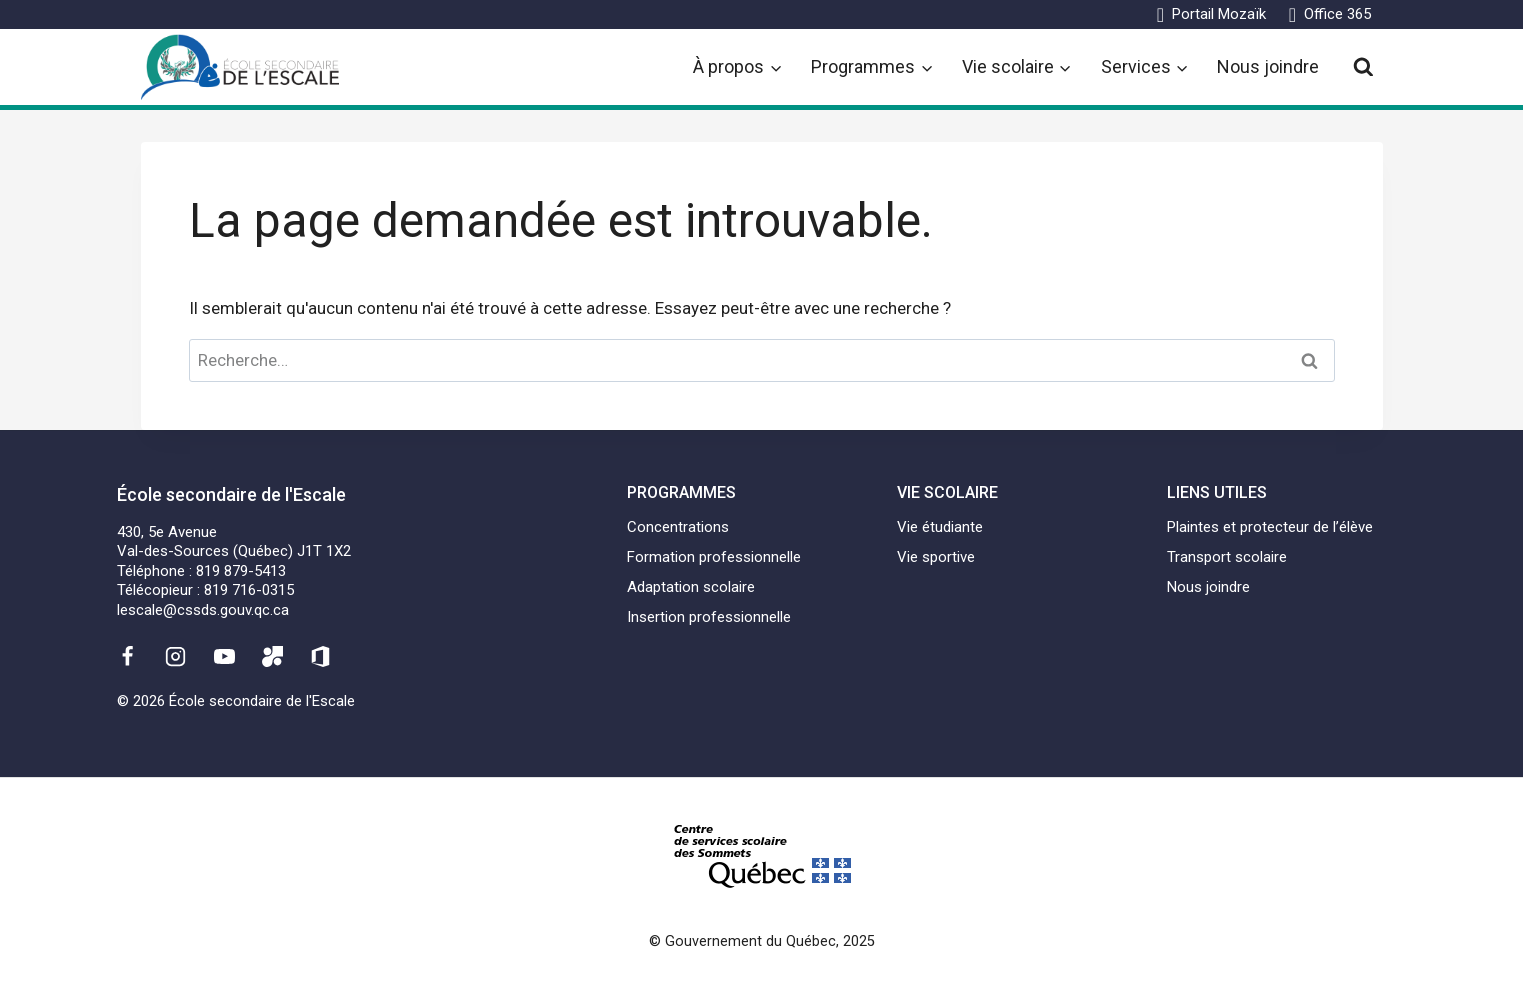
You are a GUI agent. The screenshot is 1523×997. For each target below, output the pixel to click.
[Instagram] (176, 656)
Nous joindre (1268, 66)
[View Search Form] (1363, 67)
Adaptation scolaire (691, 587)
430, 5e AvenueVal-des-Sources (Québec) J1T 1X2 (234, 542)
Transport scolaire (1227, 557)
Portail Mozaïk (1219, 14)
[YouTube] (224, 656)
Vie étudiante (940, 527)
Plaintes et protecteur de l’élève (1270, 527)
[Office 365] (321, 656)
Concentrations (678, 527)
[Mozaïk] (272, 656)
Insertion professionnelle (709, 617)
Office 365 (1337, 14)
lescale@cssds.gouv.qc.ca (203, 610)
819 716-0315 (249, 590)
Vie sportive (936, 557)
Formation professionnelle (714, 557)
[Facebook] (128, 656)
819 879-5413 (241, 571)
